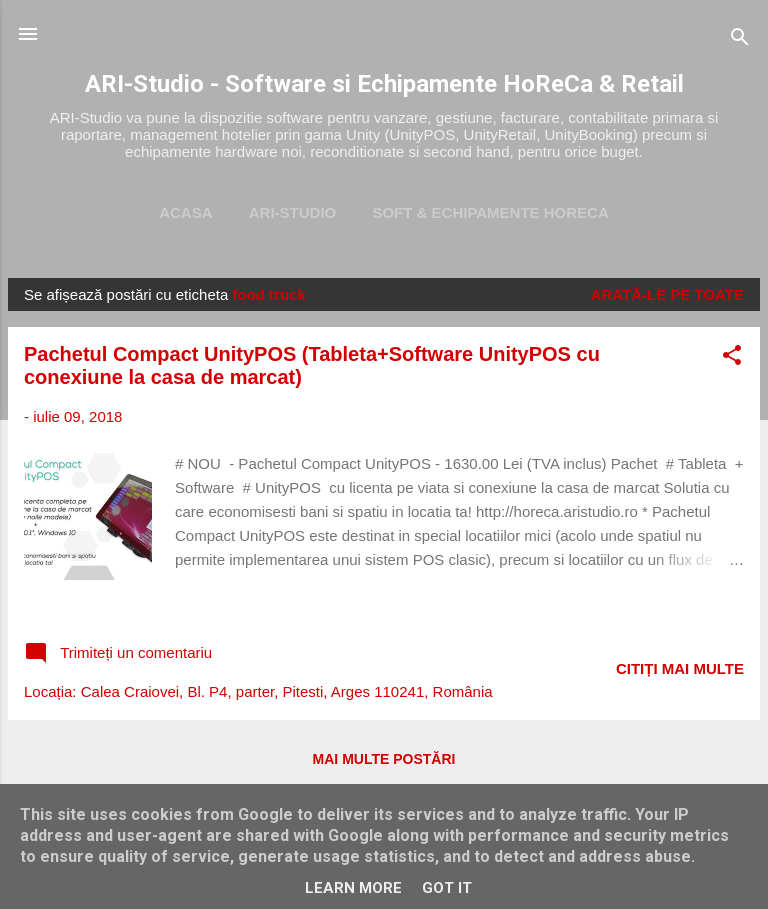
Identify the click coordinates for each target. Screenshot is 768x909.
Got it (447, 888)
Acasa (185, 212)
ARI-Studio (293, 212)
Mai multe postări (384, 759)
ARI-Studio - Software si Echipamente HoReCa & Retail (384, 84)
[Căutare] (740, 40)
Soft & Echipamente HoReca (490, 212)
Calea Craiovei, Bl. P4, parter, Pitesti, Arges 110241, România (287, 691)
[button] (732, 358)
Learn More (353, 888)
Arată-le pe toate (667, 294)
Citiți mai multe (680, 668)
